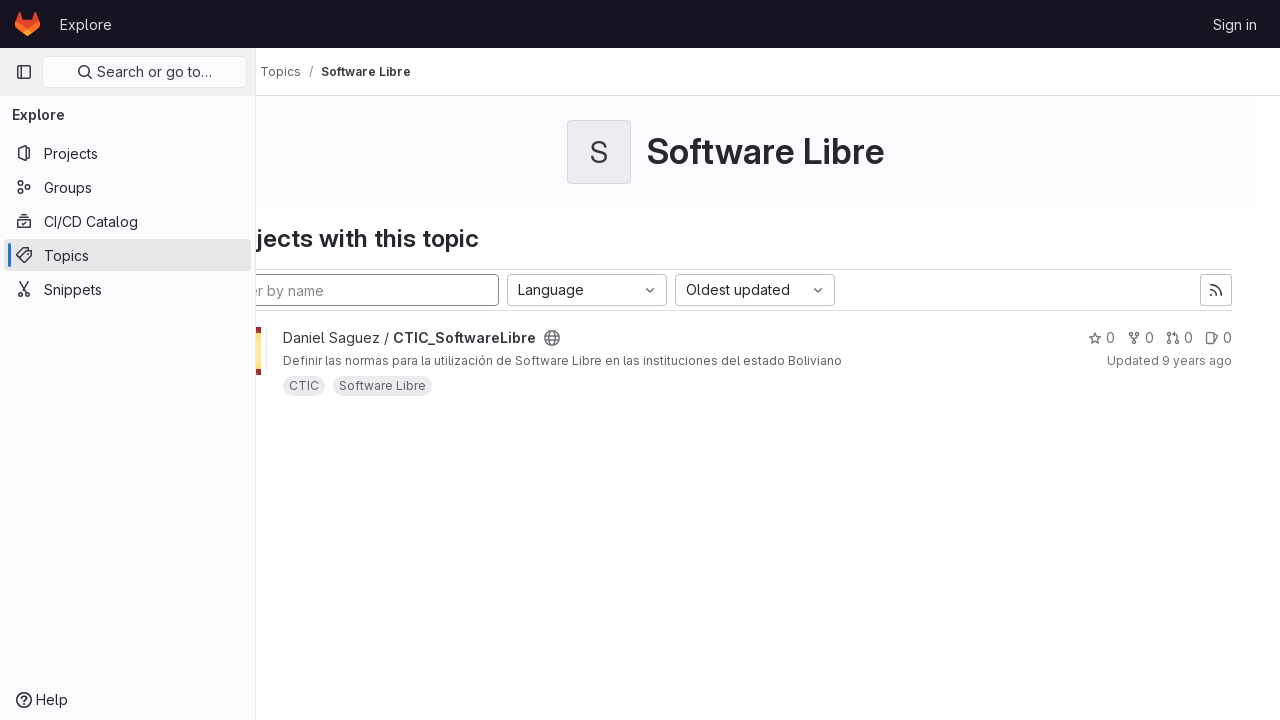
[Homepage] (27, 24)
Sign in (1235, 24)
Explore (86, 24)
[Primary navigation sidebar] (24, 72)
